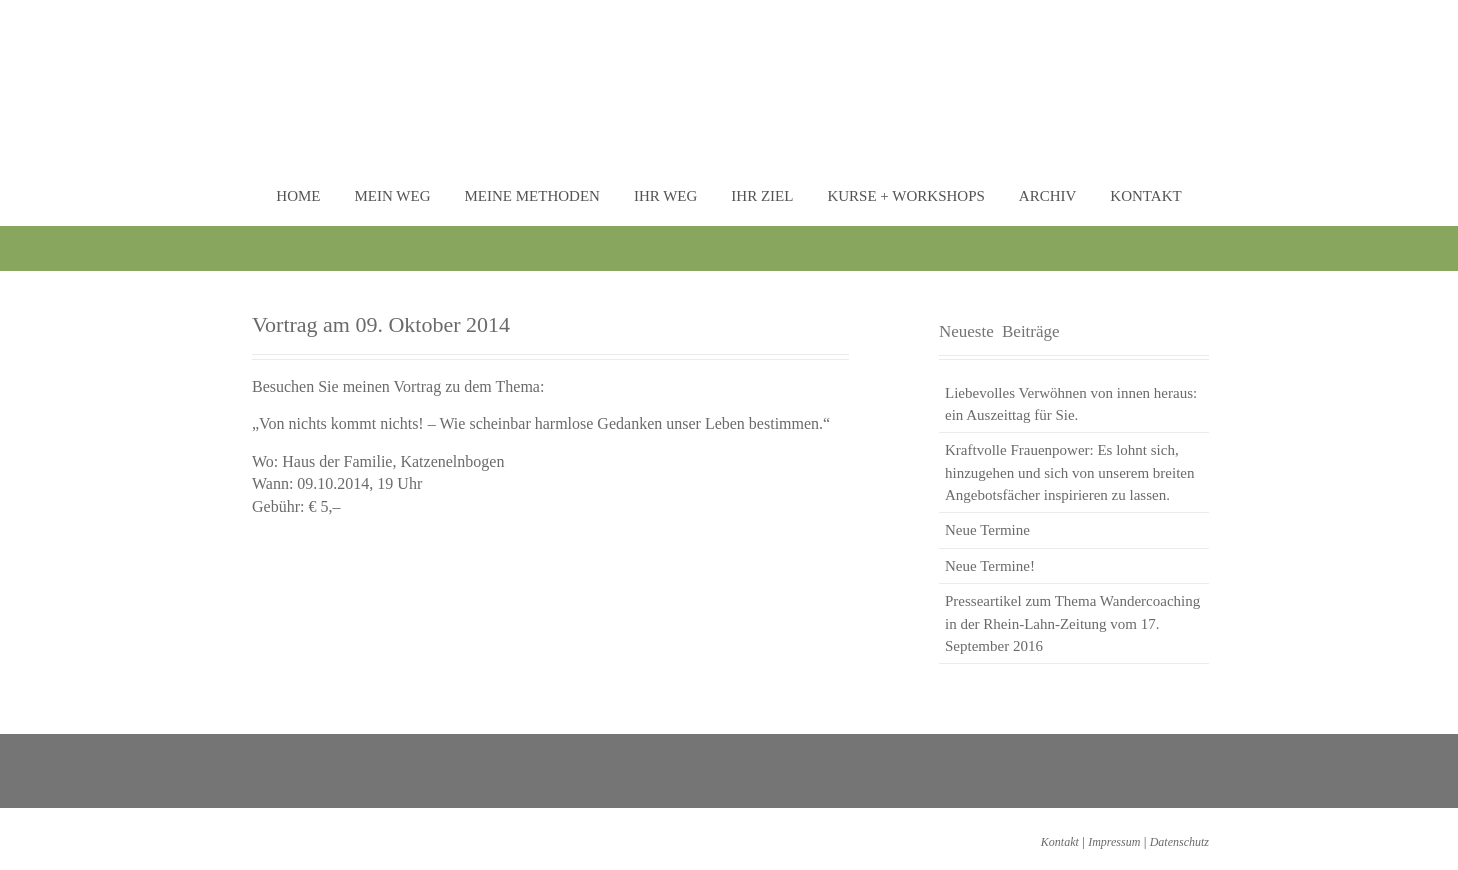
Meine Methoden (531, 196)
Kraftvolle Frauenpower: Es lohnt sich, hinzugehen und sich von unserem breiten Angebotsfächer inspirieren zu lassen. (1070, 472)
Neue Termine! (990, 566)
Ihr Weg (665, 196)
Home (298, 196)
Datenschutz (1179, 842)
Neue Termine (987, 530)
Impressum (1114, 842)
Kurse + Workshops (905, 196)
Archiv (1048, 196)
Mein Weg (393, 196)
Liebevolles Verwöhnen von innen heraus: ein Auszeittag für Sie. (1071, 404)
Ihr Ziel (762, 196)
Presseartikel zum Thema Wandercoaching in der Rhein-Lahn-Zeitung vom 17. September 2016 (1072, 623)
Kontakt (1145, 196)
